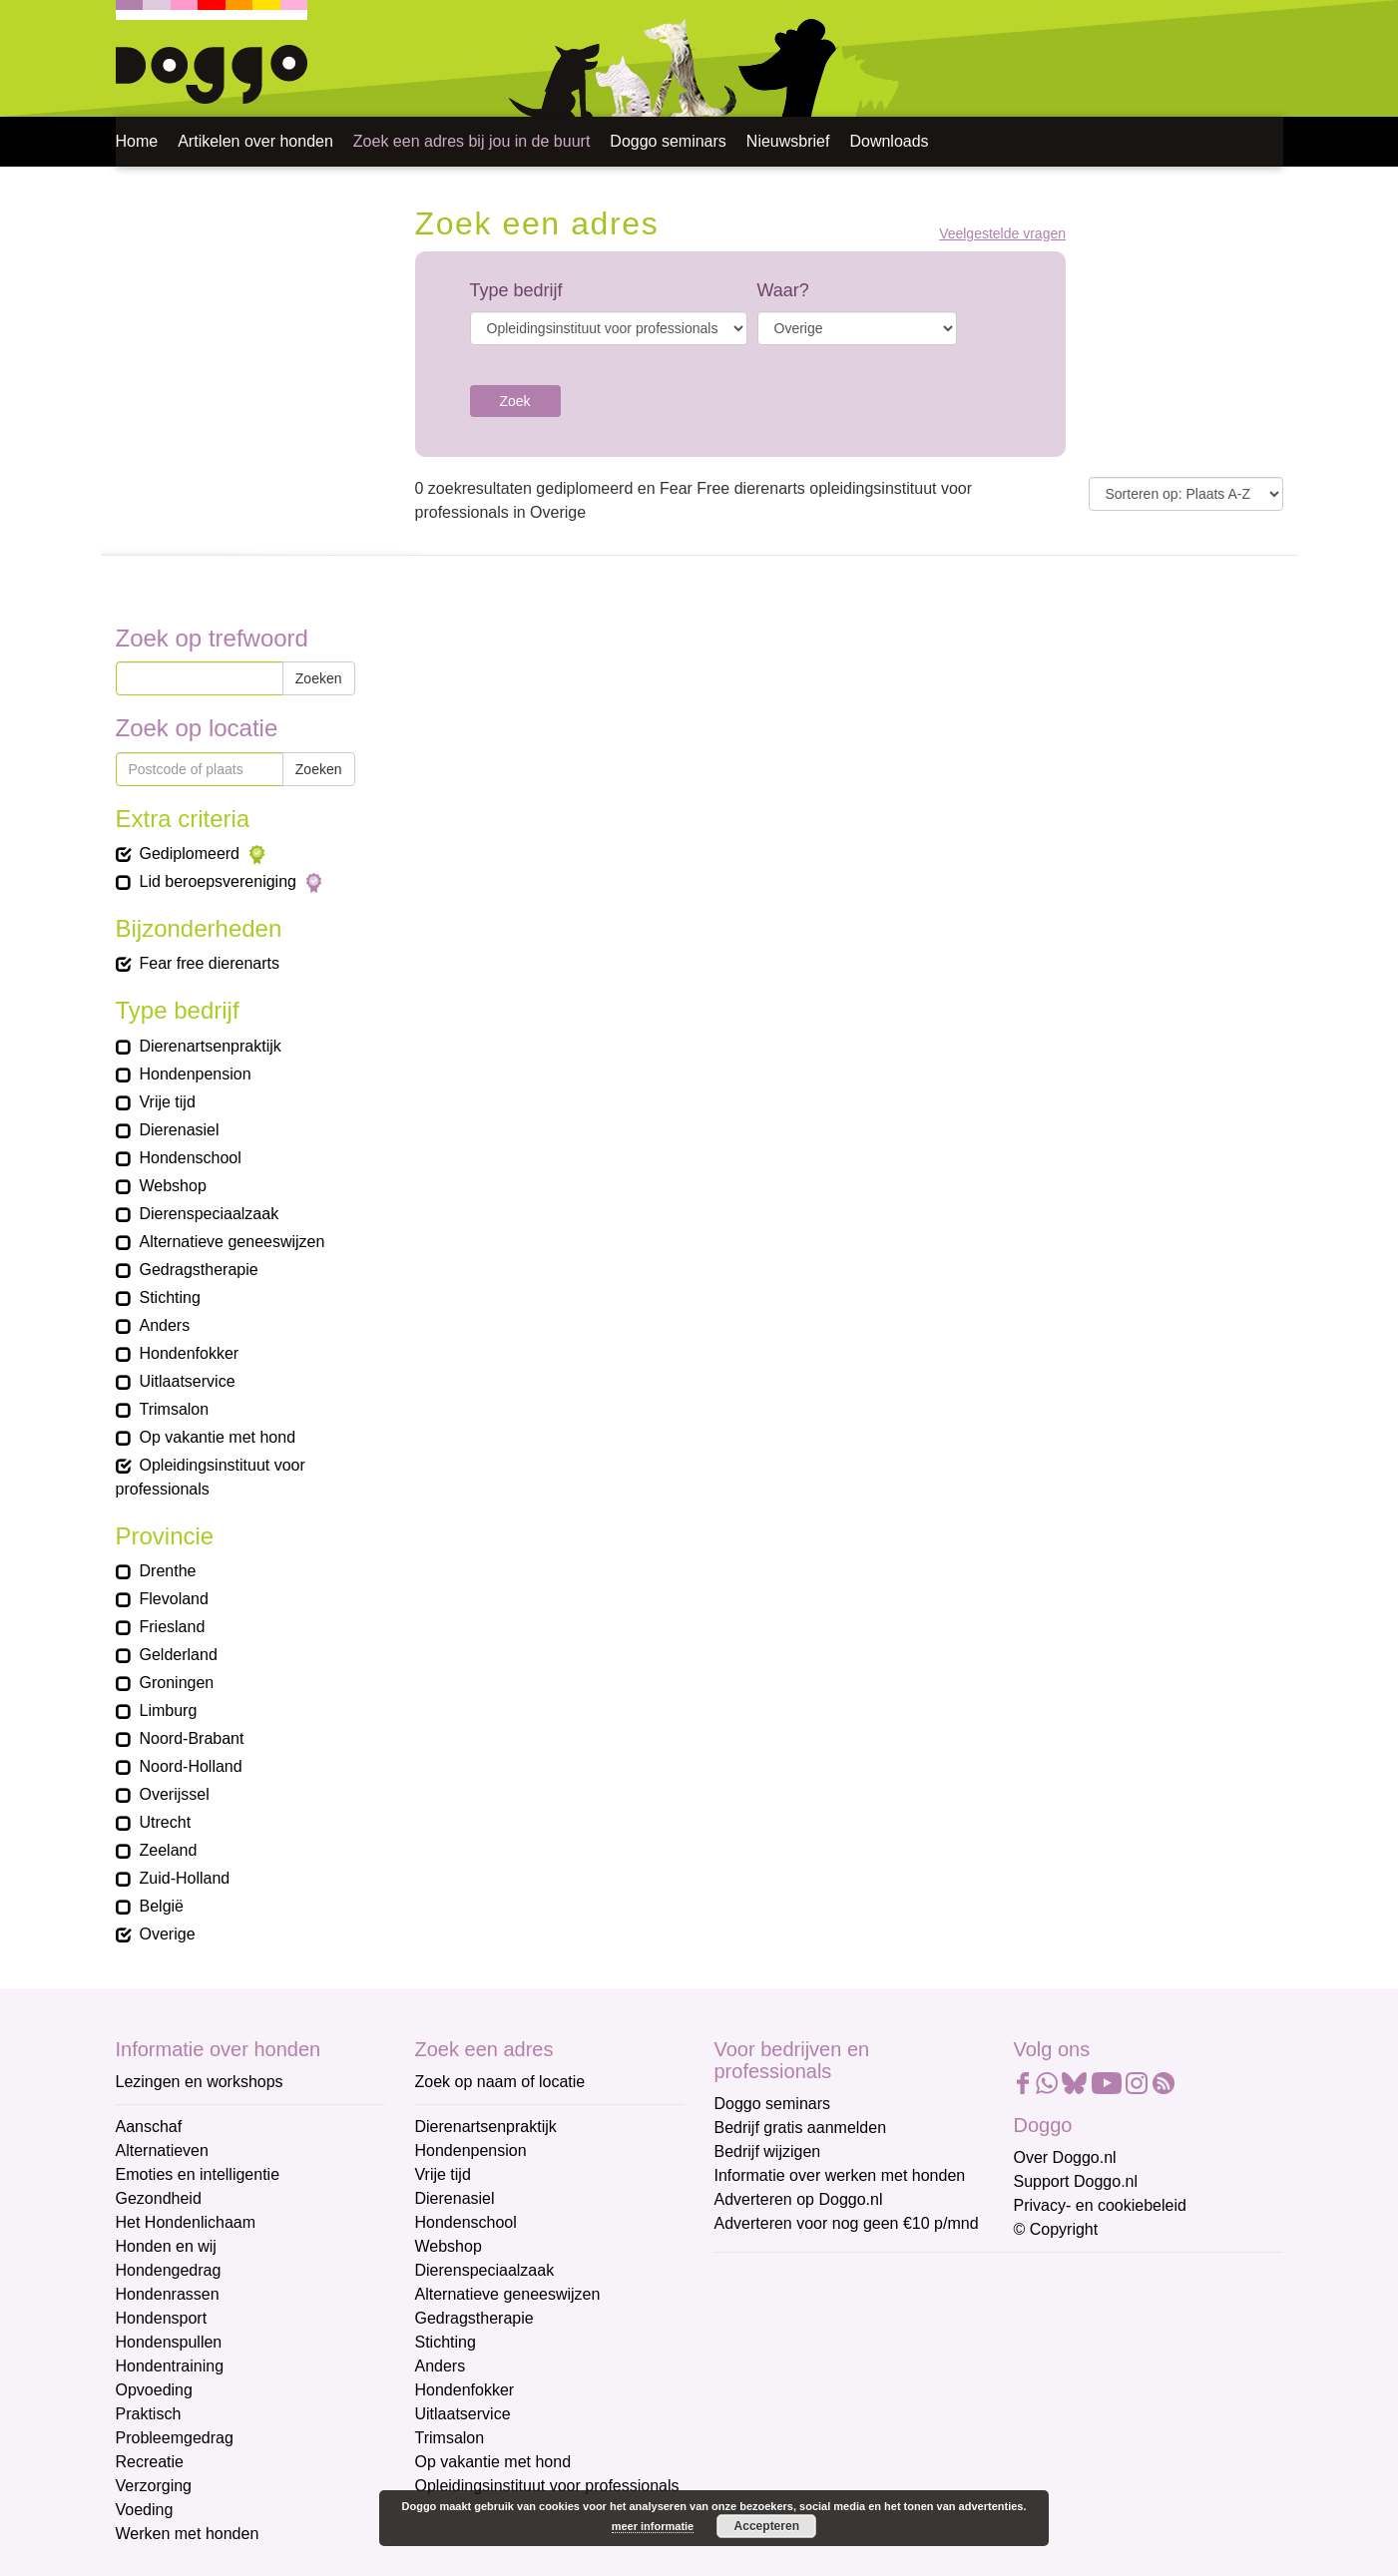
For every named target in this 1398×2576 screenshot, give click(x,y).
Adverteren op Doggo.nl (798, 2199)
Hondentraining (170, 2366)
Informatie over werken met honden (840, 2175)
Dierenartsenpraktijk (486, 2126)
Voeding (145, 2509)
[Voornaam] (856, 2373)
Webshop (448, 2246)
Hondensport (162, 2318)
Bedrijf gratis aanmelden (800, 2127)
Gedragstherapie (474, 2318)
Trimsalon (450, 2437)
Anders (440, 2366)
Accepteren (766, 2526)
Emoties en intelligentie (198, 2174)
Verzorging (154, 2485)
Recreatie (150, 2461)
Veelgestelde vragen (1002, 233)
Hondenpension (471, 2150)
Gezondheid (159, 2198)
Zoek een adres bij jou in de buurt (471, 141)
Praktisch (149, 2413)
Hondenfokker (465, 2389)
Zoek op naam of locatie (500, 2081)
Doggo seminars (668, 141)
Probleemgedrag (174, 2437)
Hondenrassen (168, 2294)
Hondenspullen (169, 2342)
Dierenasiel (455, 2198)
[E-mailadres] (856, 2308)
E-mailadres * (764, 2277)
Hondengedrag (169, 2270)
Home (137, 141)
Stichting (445, 2342)
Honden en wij (166, 2246)
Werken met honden (187, 2533)
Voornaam (752, 2343)
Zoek (515, 401)
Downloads (888, 141)
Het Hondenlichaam (186, 2222)
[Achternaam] (856, 2439)
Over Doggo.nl (1065, 2157)
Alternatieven (162, 2150)
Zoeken (318, 678)
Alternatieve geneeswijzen (508, 2294)
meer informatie (653, 2526)
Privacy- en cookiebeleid (1100, 2205)
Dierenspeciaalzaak (485, 2270)
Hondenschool (466, 2222)
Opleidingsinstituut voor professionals (547, 2485)
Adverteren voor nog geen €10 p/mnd (846, 2223)
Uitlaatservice (463, 2413)
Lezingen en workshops (199, 2081)
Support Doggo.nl (1076, 2181)
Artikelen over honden (255, 141)
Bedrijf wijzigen (767, 2151)
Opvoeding (154, 2389)
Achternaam (758, 2408)
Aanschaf (149, 2126)
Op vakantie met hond (493, 2461)
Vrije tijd (443, 2174)
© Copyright (1056, 2229)
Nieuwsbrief (788, 141)
